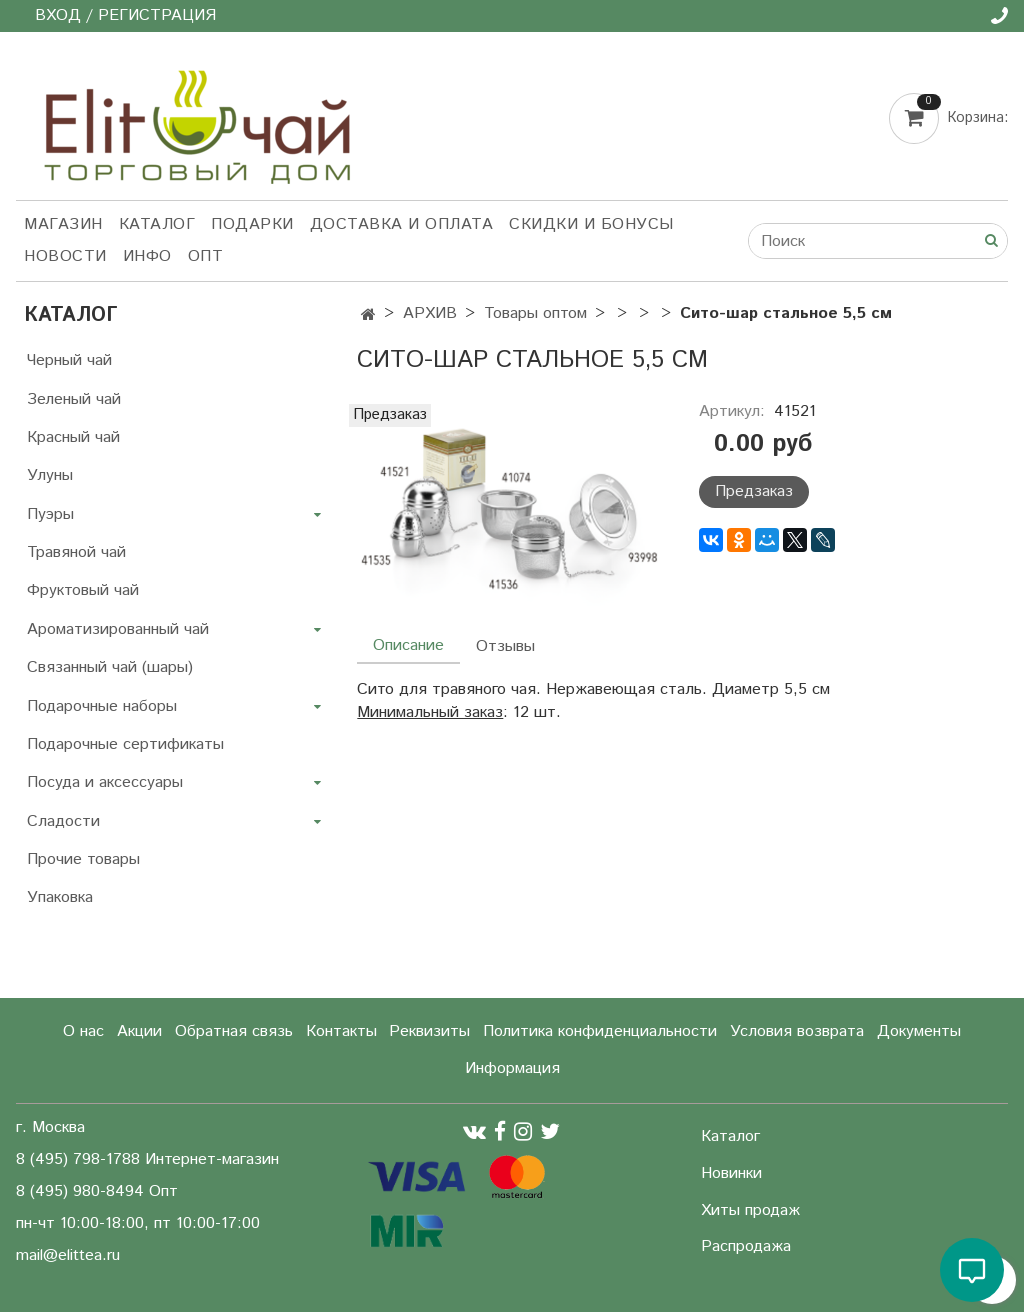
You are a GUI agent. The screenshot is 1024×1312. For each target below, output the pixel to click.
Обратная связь (234, 1031)
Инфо (147, 256)
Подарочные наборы (102, 706)
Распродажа (746, 1246)
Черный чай (69, 360)
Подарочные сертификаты (125, 744)
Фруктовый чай (83, 590)
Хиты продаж (750, 1210)
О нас (83, 1031)
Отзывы (505, 646)
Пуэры (50, 514)
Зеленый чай (74, 399)
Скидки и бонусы (591, 224)
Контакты (341, 1031)
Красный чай (73, 437)
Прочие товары (83, 859)
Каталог (157, 224)
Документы (919, 1031)
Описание (408, 645)
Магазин (63, 224)
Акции (139, 1031)
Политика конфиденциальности (600, 1031)
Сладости (63, 821)
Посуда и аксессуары (105, 782)
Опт (206, 256)
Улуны (50, 475)
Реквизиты (429, 1031)
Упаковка (60, 897)
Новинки (731, 1173)
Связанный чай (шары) (110, 667)
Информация (512, 1068)
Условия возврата (797, 1031)
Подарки (252, 224)
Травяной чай (76, 552)
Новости (65, 256)
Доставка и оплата (402, 224)
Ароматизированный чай (118, 629)
